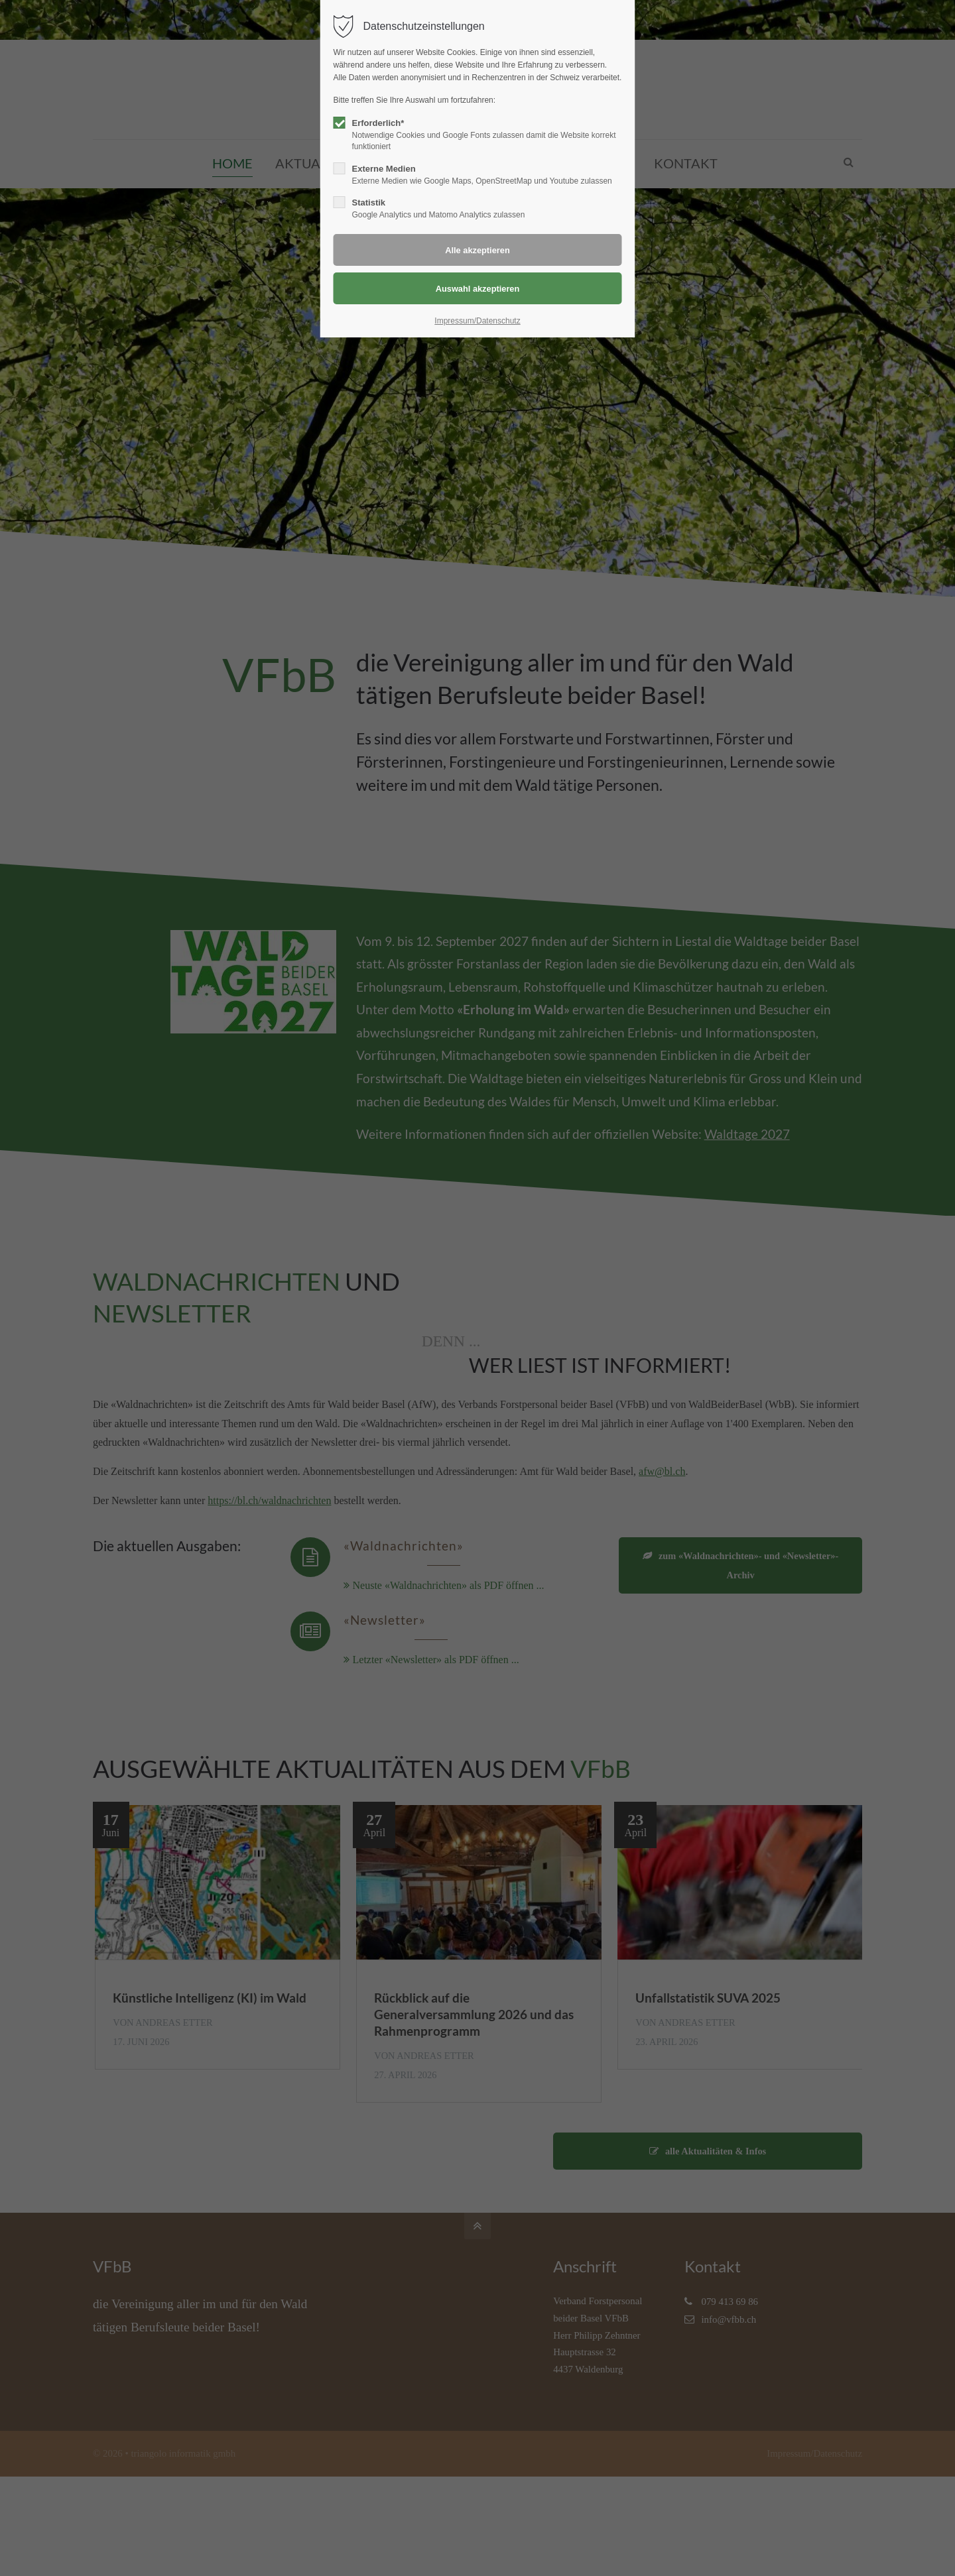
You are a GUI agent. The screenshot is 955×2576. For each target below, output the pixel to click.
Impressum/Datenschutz (477, 320)
